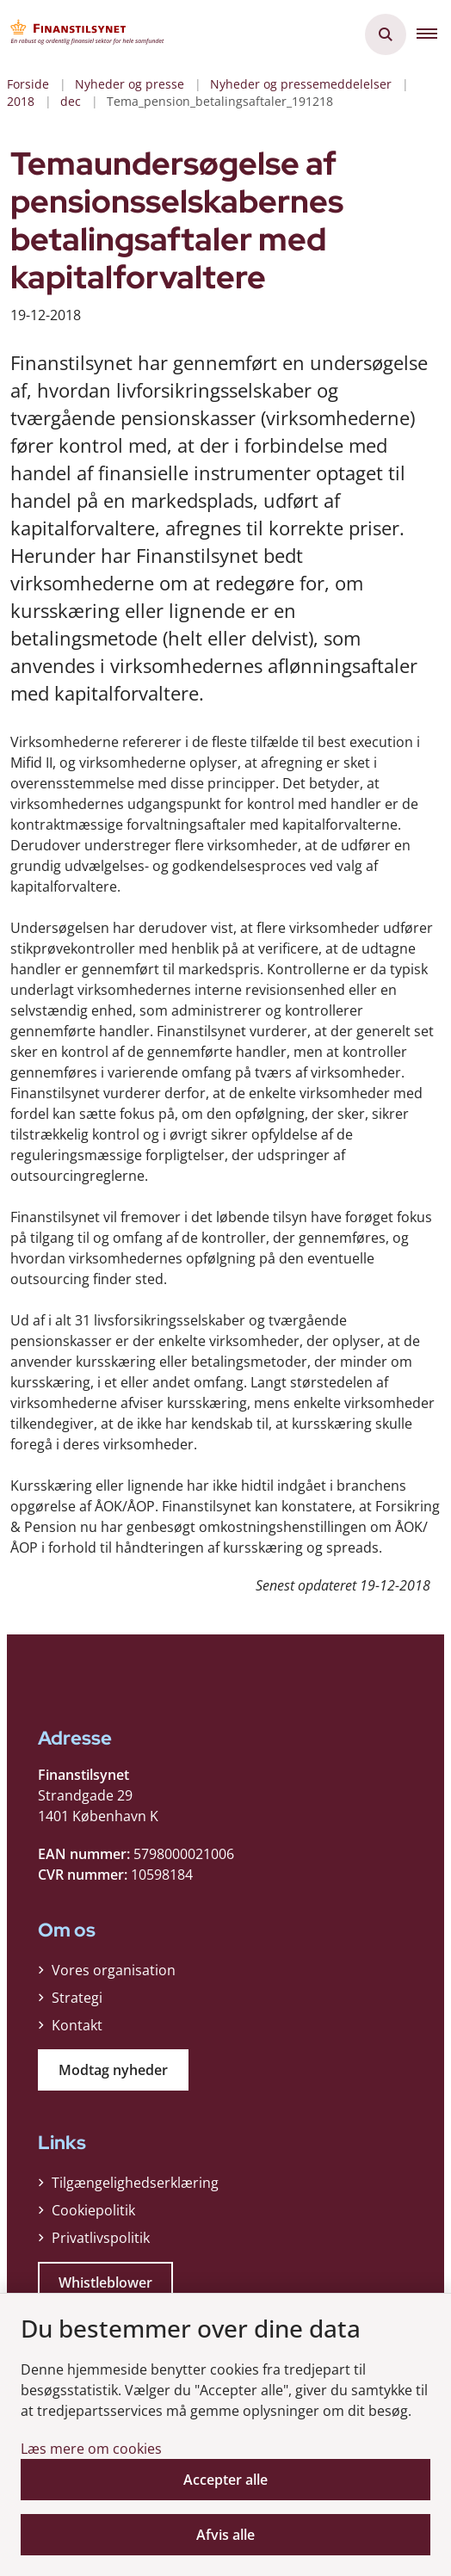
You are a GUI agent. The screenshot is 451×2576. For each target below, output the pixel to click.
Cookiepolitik (93, 2210)
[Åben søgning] (385, 34)
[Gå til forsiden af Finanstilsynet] (82, 34)
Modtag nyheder (113, 2069)
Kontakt (77, 2025)
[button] (434, 34)
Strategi (77, 1997)
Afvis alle (225, 2534)
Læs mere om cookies (91, 2448)
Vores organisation (114, 1970)
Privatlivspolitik (101, 2237)
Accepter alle (225, 2479)
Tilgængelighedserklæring (135, 2182)
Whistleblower (105, 2282)
